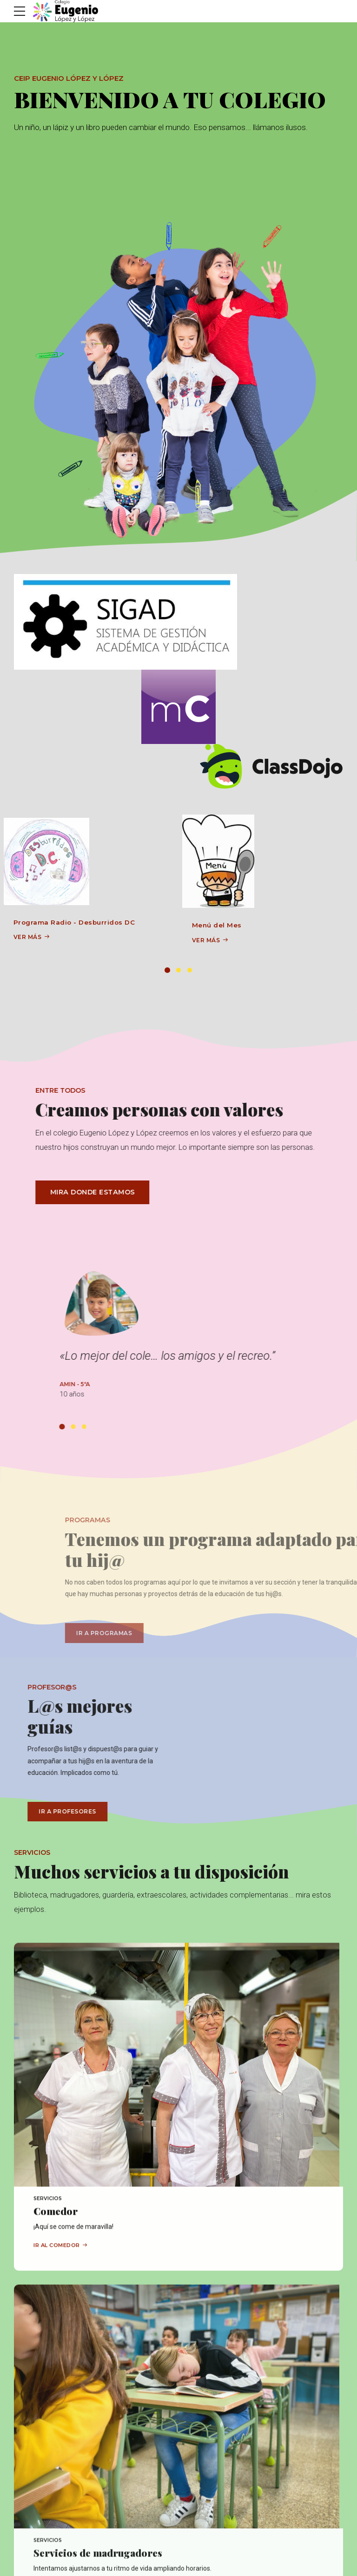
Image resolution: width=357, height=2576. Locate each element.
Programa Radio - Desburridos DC (74, 922)
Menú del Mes (217, 925)
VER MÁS (27, 936)
